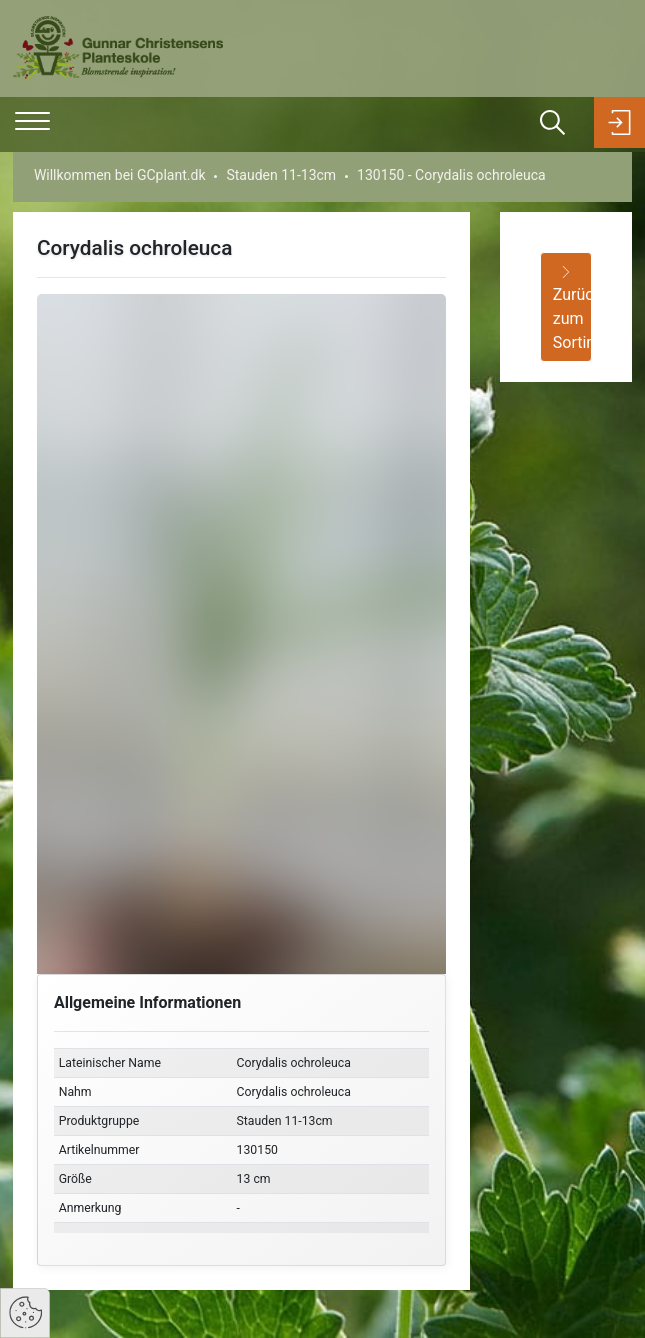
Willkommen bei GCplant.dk (120, 175)
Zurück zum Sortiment (572, 309)
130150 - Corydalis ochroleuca (451, 175)
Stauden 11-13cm (281, 175)
